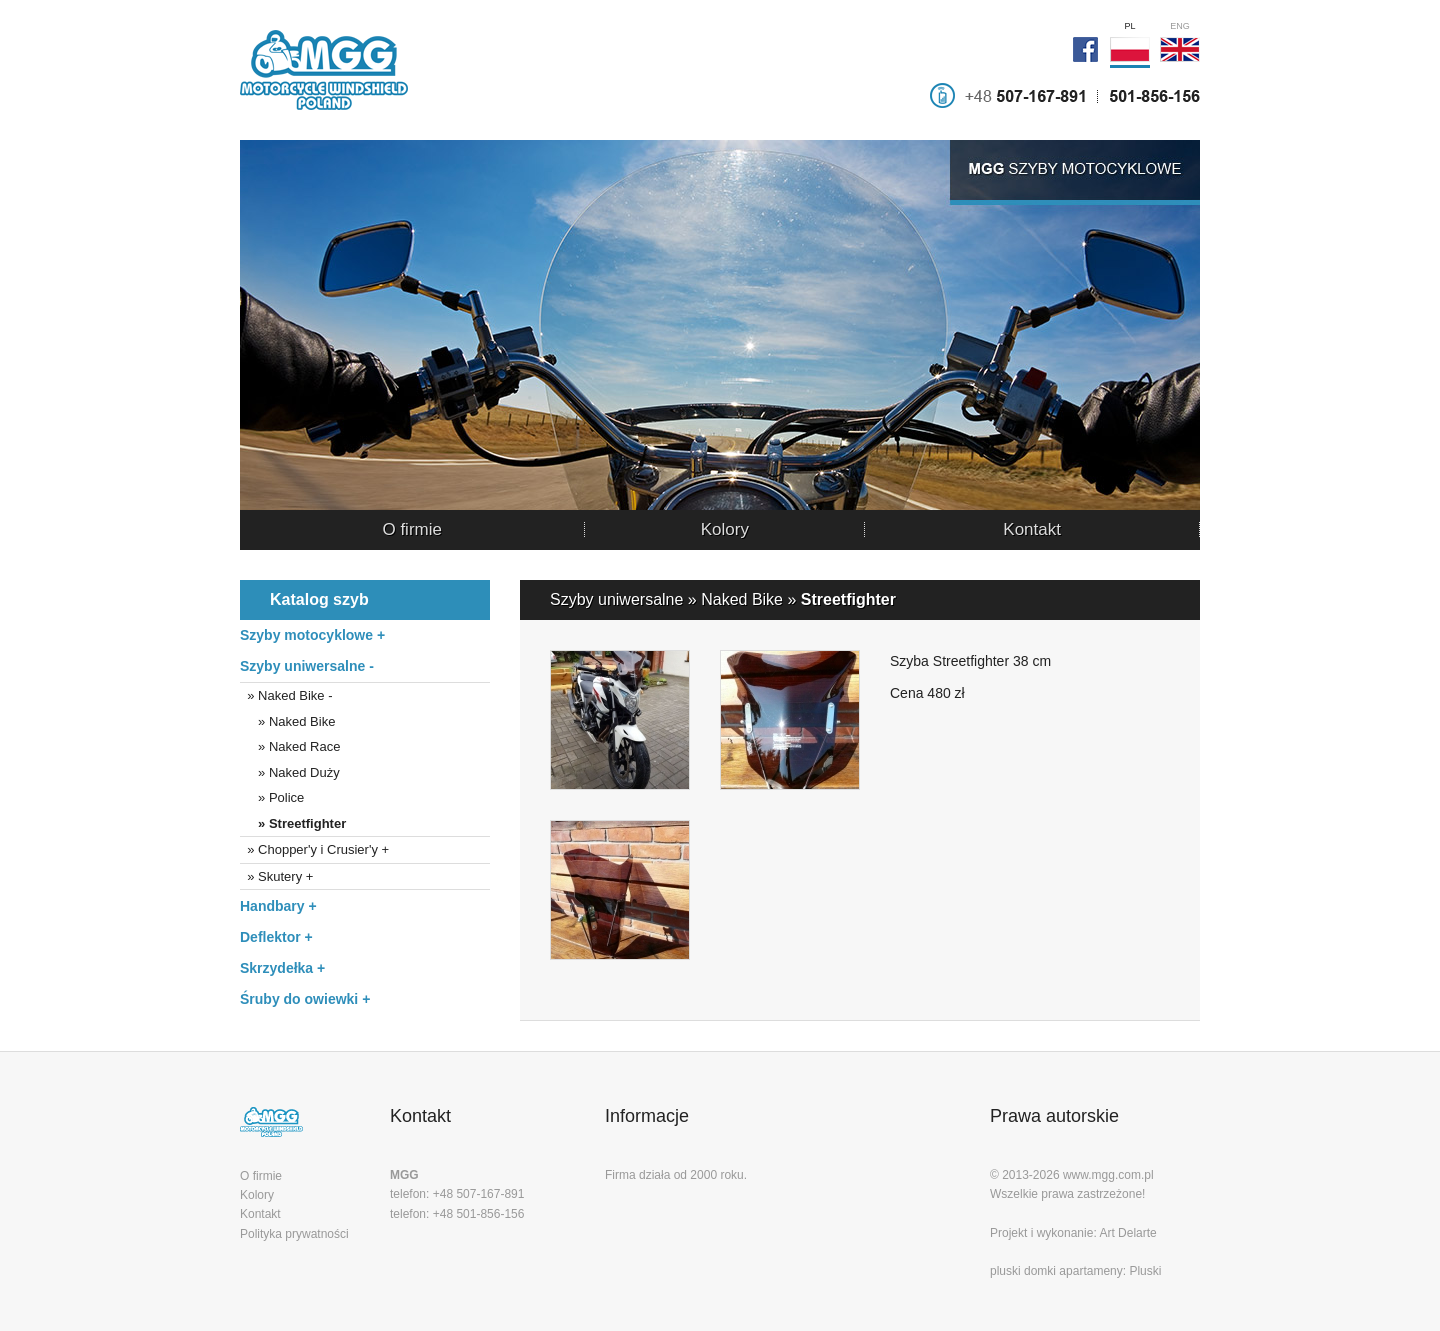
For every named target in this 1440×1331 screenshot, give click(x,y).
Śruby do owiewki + (305, 999)
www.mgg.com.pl (1108, 1175)
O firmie (412, 529)
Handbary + (278, 906)
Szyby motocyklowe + (312, 635)
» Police (272, 797)
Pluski (1145, 1271)
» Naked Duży (290, 772)
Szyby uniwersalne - (307, 666)
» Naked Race (290, 746)
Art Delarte (1127, 1233)
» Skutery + (276, 876)
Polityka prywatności (294, 1234)
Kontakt (1032, 529)
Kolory (725, 529)
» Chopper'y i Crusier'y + (314, 849)
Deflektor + (276, 937)
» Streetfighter (293, 823)
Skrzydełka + (282, 968)
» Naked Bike (287, 721)
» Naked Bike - (286, 695)
